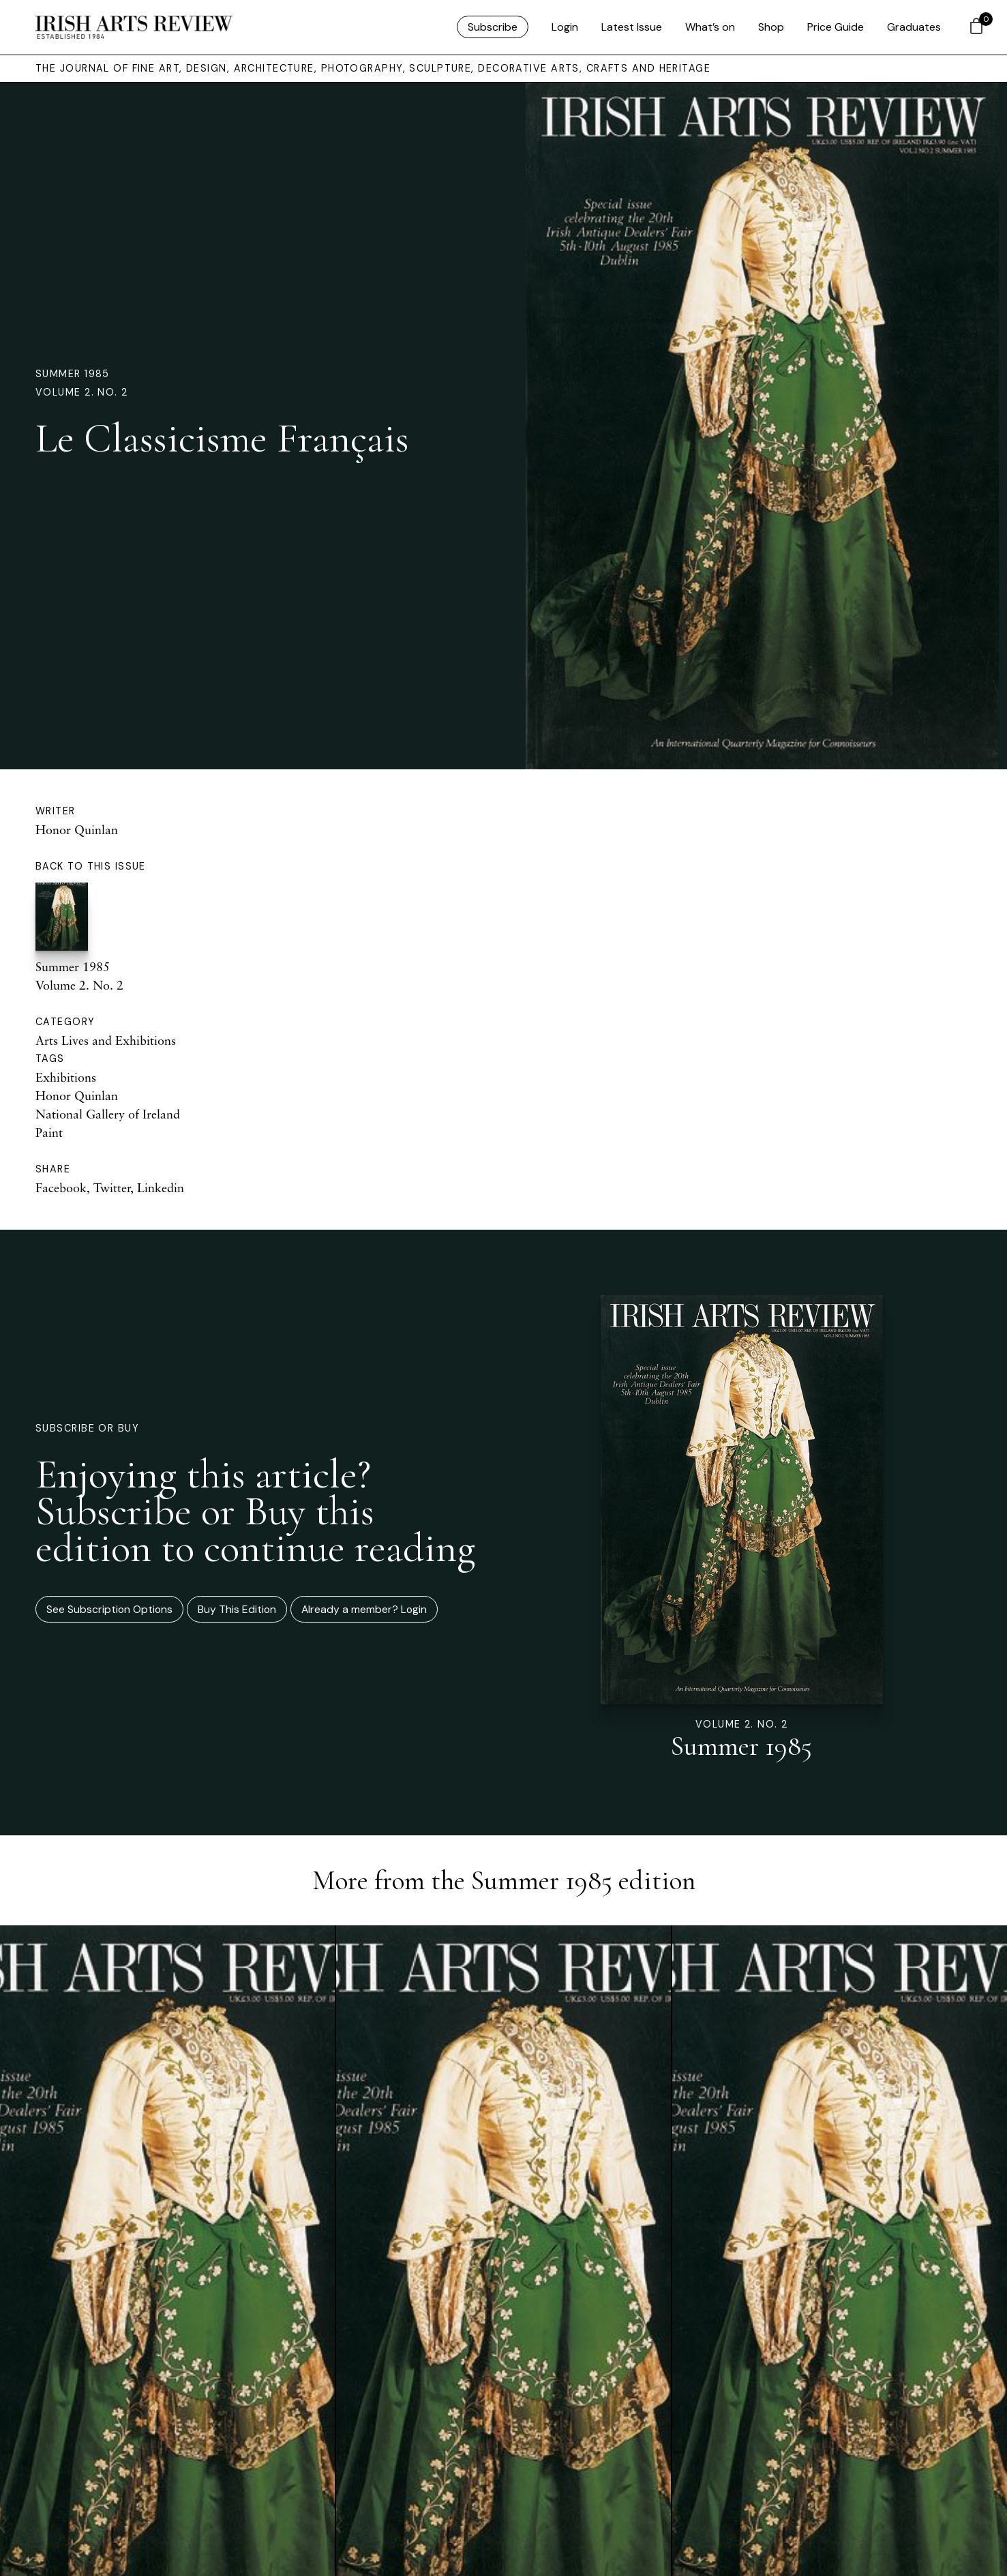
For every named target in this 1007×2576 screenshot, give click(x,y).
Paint (49, 1132)
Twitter (111, 1187)
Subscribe (492, 27)
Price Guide (835, 27)
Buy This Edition (237, 1609)
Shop (771, 27)
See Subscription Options (109, 1609)
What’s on (710, 27)
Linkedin (160, 1187)
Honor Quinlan (76, 829)
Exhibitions (65, 1076)
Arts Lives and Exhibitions (105, 1040)
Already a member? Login (364, 1609)
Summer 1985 (72, 374)
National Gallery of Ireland (107, 1113)
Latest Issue (631, 27)
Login (565, 27)
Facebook (61, 1187)
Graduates (914, 27)
